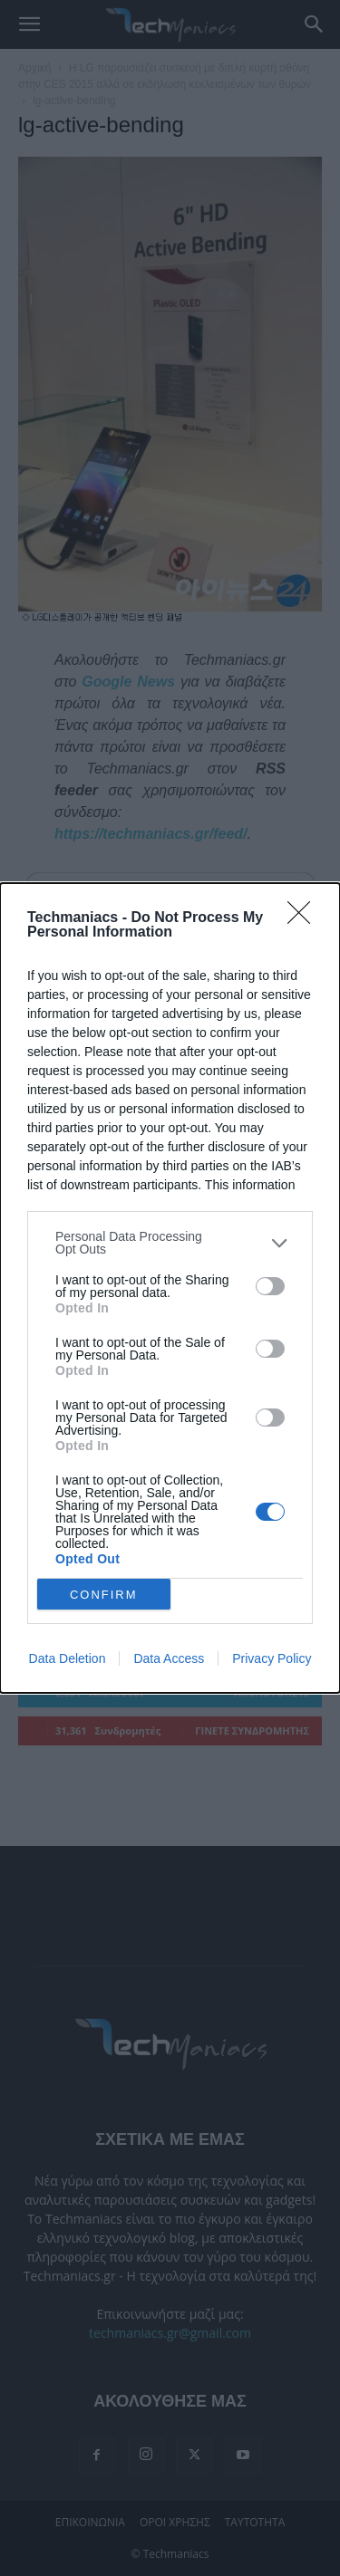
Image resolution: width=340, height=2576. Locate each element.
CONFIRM (104, 1594)
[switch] (270, 1286)
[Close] (304, 918)
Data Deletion (67, 1658)
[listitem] (170, 1242)
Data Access (168, 1658)
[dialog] (170, 1288)
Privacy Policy (271, 1658)
